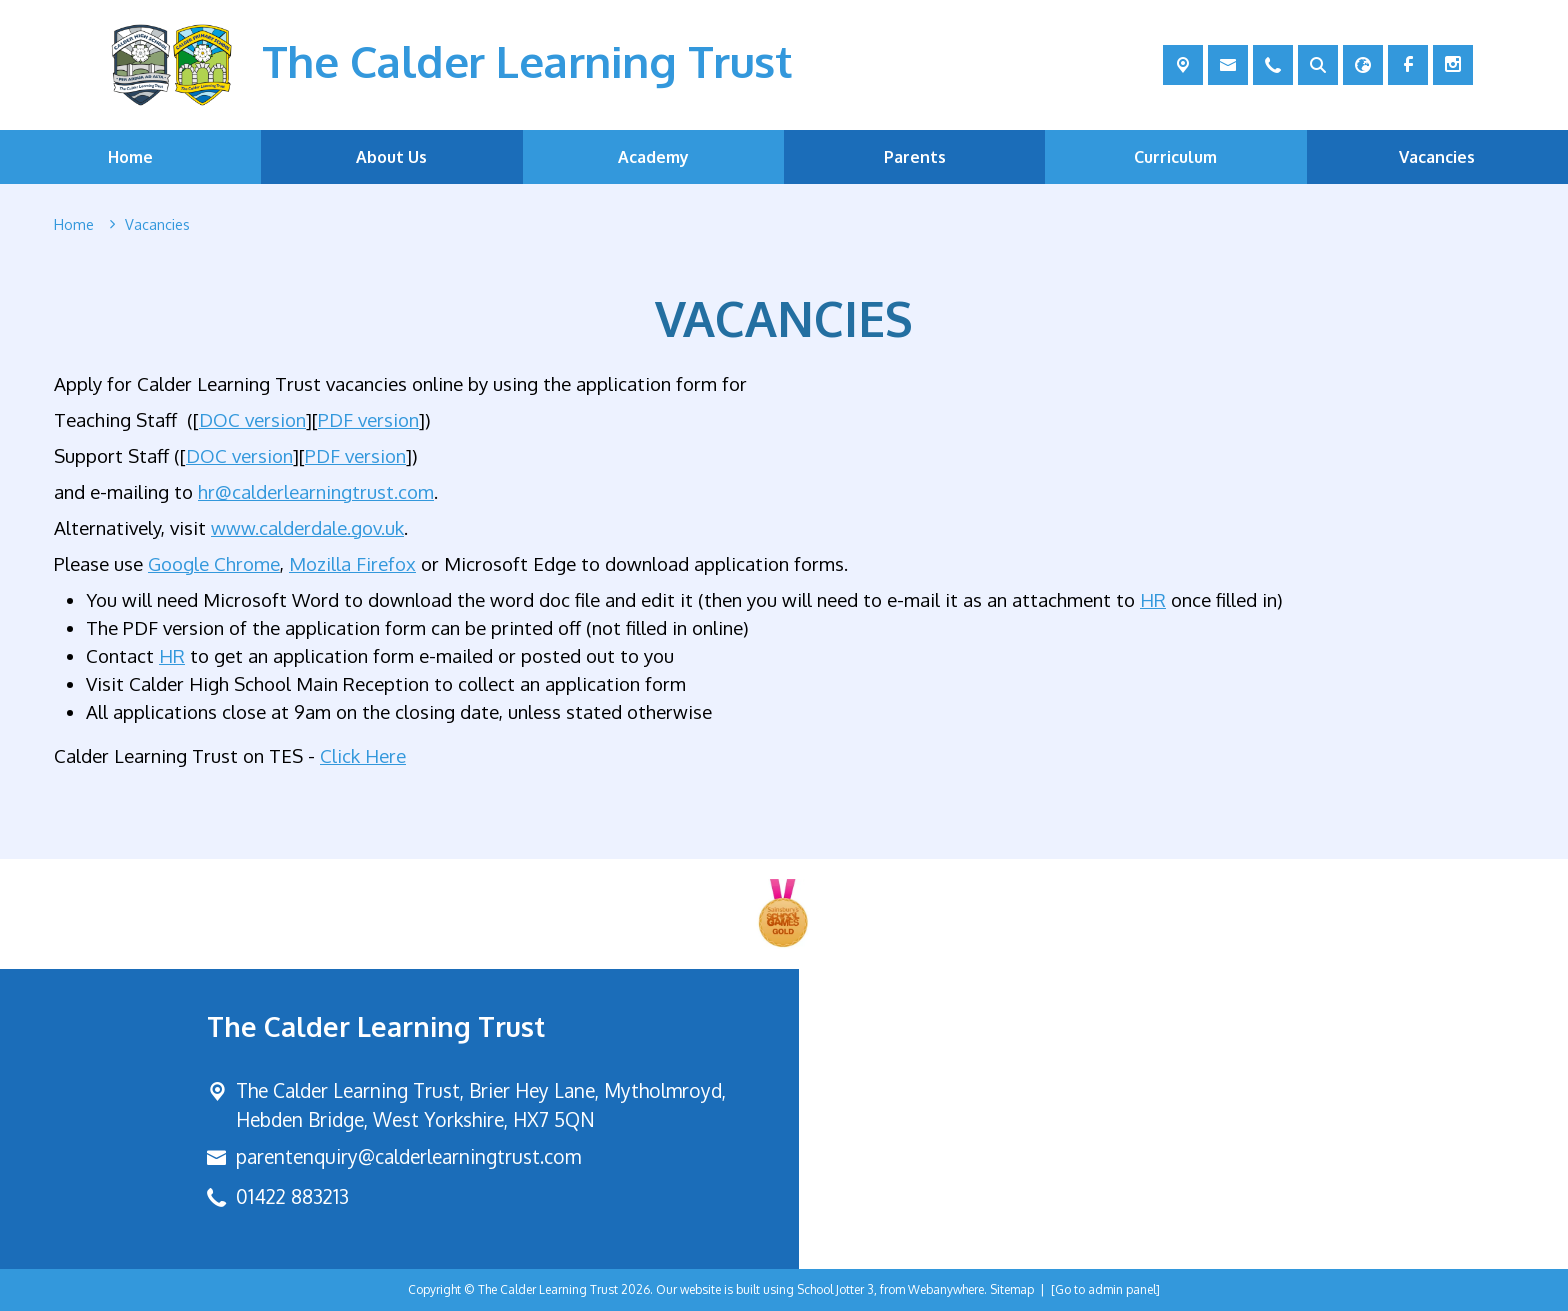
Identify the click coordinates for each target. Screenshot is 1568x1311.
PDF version (368, 419)
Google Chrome (214, 562)
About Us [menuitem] (391, 157)
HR (1153, 598)
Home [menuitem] (130, 157)
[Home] (74, 225)
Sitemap (1012, 1289)
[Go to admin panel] (1105, 1289)
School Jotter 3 (835, 1289)
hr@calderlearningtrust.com (316, 490)
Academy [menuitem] (653, 157)
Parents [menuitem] (915, 157)
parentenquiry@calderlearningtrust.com (408, 1156)
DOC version (252, 419)
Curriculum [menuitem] (1175, 157)
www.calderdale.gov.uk (307, 526)
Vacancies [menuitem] (1437, 157)
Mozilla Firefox (352, 562)
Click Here (363, 754)
